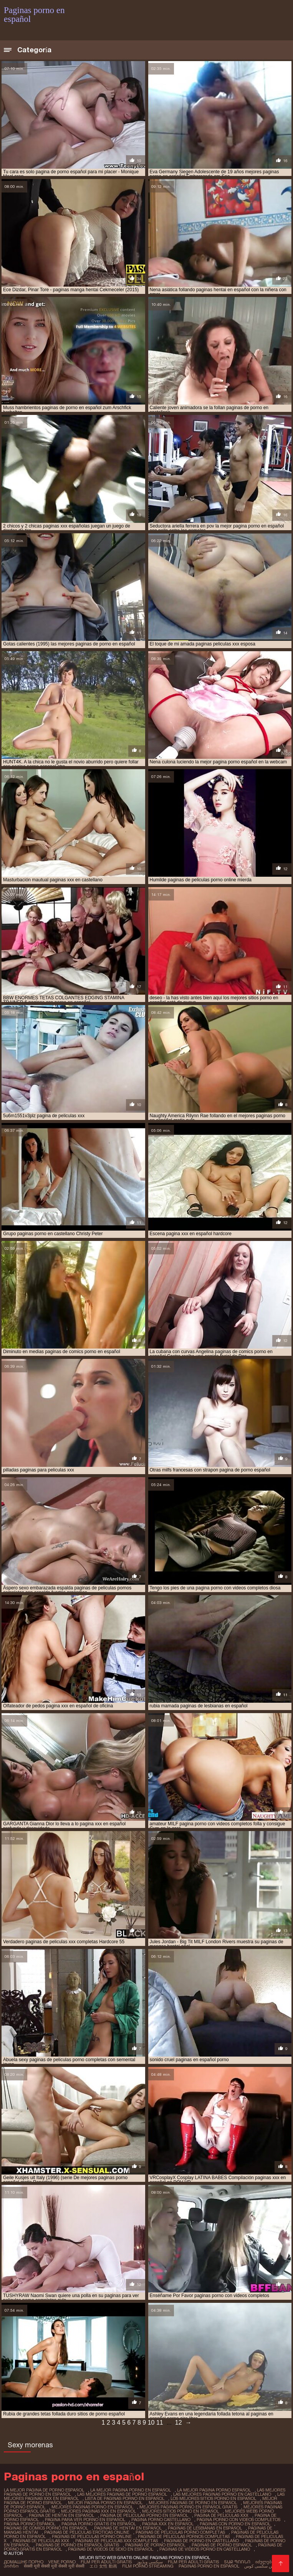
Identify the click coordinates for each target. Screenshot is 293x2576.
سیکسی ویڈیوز (150, 2561)
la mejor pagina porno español (214, 2490)
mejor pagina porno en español (105, 2502)
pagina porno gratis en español (98, 2523)
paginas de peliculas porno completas (180, 2532)
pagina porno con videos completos (238, 2519)
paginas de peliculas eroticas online (86, 2532)
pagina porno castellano (160, 2519)
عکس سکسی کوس (261, 2566)
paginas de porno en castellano (201, 2540)
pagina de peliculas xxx (221, 2515)
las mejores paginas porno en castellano (222, 2494)
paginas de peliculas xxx (41, 2540)
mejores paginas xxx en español (98, 2511)
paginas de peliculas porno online (92, 2536)
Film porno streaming (148, 2566)
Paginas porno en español (209, 2566)
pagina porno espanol (29, 2523)
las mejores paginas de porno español (122, 2494)
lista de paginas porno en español (124, 2498)
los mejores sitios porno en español (213, 2498)
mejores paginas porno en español (92, 2507)
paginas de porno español (155, 2545)
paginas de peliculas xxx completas (116, 2540)
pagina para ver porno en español (85, 2519)
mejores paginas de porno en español (193, 2502)
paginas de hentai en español (128, 2528)
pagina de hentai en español (61, 2515)
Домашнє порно (23, 2561)
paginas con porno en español (235, 2523)
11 (159, 2422)
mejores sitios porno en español (180, 2511)
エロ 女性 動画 (103, 2566)
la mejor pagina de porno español (44, 2490)
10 (151, 2422)
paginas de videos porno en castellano (204, 2549)
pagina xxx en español (168, 2523)
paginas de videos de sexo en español (110, 2549)
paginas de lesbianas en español (205, 2528)
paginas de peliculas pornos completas (184, 2536)
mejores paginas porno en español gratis (188, 2507)
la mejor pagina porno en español (130, 2490)
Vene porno (62, 2561)
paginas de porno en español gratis (77, 2545)
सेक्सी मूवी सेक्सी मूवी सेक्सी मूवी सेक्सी (54, 2566)
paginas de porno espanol (222, 2545)
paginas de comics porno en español (46, 2528)
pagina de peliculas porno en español (144, 2515)
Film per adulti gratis (106, 2561)
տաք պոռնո (237, 2561)
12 (178, 2422)
